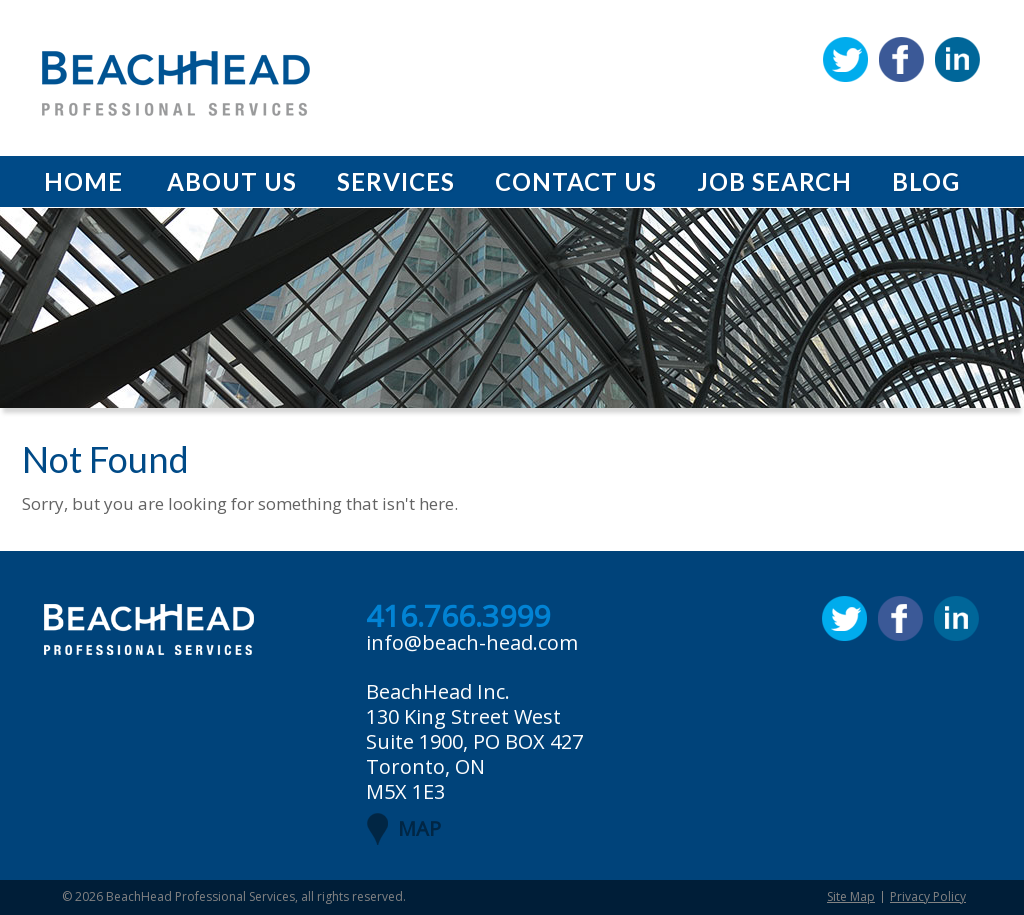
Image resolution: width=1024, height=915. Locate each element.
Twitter (845, 59)
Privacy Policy (928, 896)
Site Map (851, 896)
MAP (419, 828)
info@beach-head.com (472, 642)
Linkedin (957, 59)
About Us (232, 181)
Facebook (901, 59)
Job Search (774, 181)
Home (83, 181)
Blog (926, 181)
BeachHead (176, 83)
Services (396, 181)
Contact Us (576, 181)
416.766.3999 (458, 617)
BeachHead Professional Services (200, 896)
